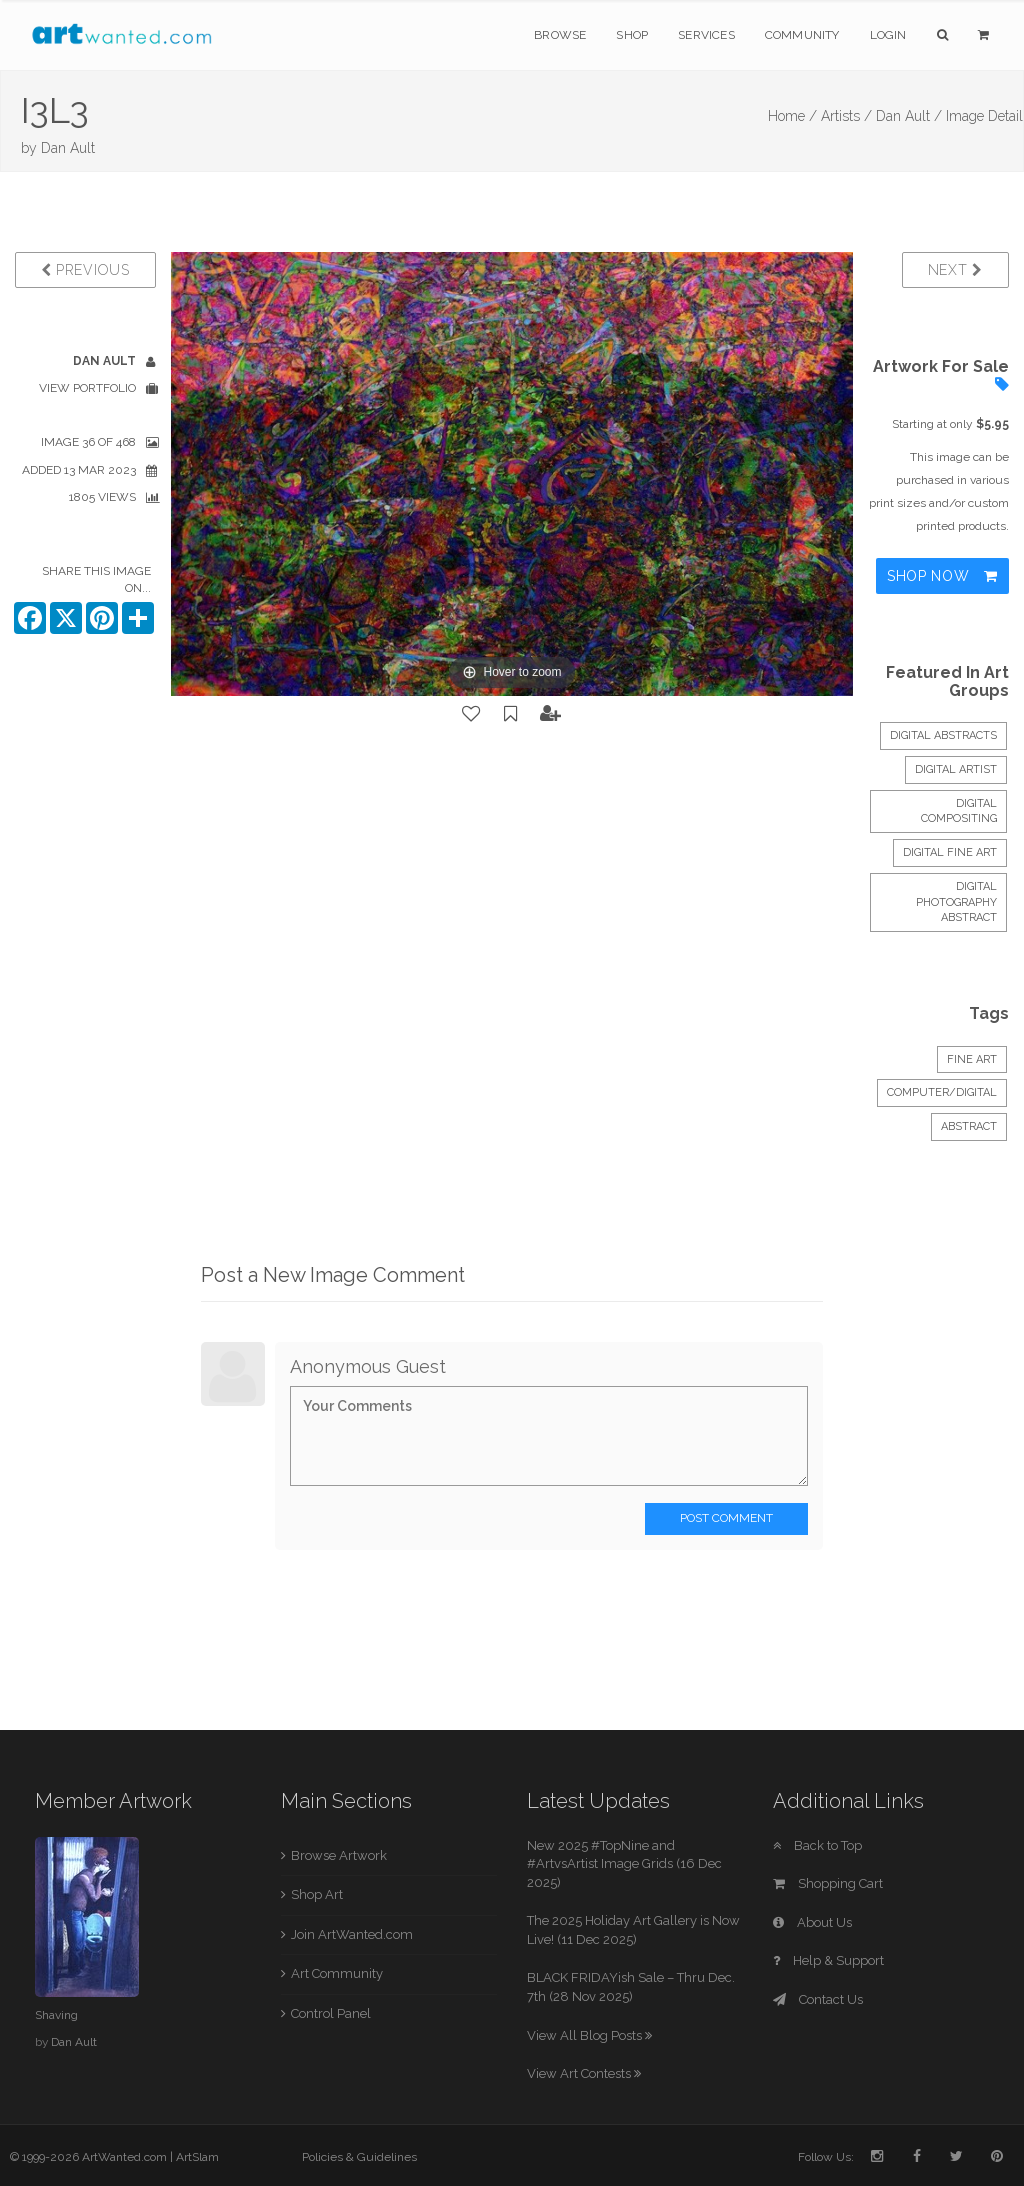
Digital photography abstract (956, 902)
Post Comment (726, 1518)
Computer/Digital (942, 1092)
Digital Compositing (959, 811)
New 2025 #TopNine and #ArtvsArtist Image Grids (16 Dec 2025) (624, 1864)
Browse (560, 35)
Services (706, 35)
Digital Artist (956, 769)
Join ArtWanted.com (352, 1934)
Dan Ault (68, 148)
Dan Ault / (909, 116)
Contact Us (818, 1999)
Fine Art (972, 1059)
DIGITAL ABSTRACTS (943, 735)
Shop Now (942, 576)
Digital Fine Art (950, 852)
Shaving (56, 2015)
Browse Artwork (339, 1855)
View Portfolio (87, 388)
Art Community (337, 1973)
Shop (632, 35)
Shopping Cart (828, 1883)
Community (802, 35)
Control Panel (331, 2013)
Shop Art (317, 1894)
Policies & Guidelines (359, 2157)
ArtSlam (197, 2157)
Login (888, 35)
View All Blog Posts (589, 2035)
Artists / (846, 116)
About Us (812, 1922)
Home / (792, 116)
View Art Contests (584, 2073)
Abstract (969, 1126)
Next (955, 270)
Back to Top (817, 1845)
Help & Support (828, 1960)
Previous (85, 270)
